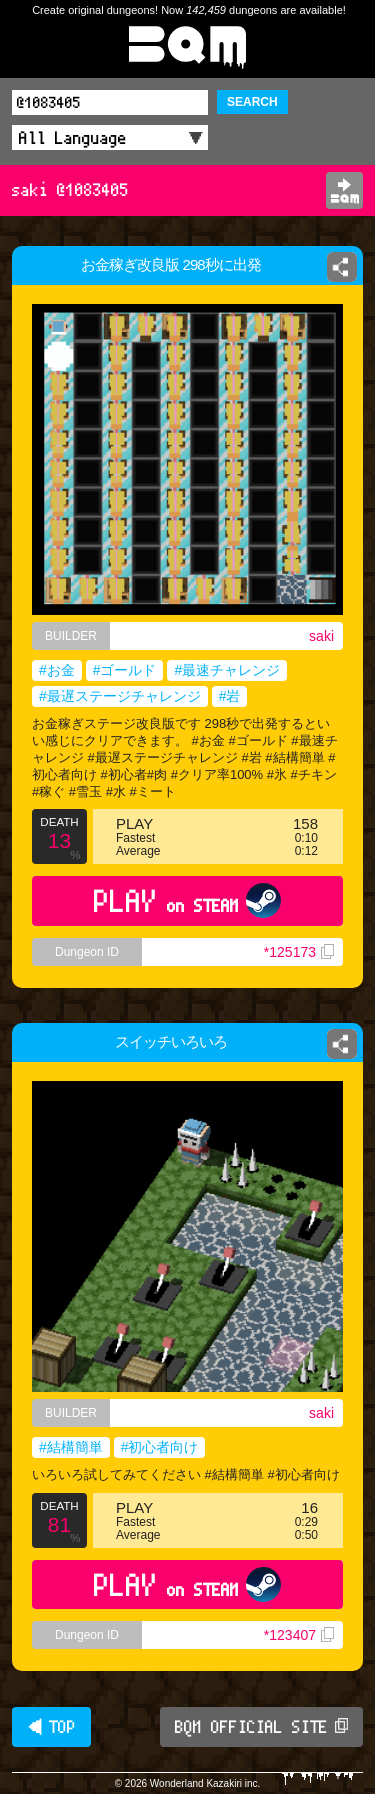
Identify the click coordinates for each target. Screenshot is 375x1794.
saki (321, 636)
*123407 (299, 1635)
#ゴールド (125, 670)
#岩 (230, 696)
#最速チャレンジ (227, 670)
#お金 (57, 670)
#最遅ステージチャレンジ (120, 696)
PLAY (187, 900)
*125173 (299, 952)
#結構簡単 (71, 1447)
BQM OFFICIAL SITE (261, 1727)
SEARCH (252, 102)
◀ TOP (51, 1727)
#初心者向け (160, 1447)
